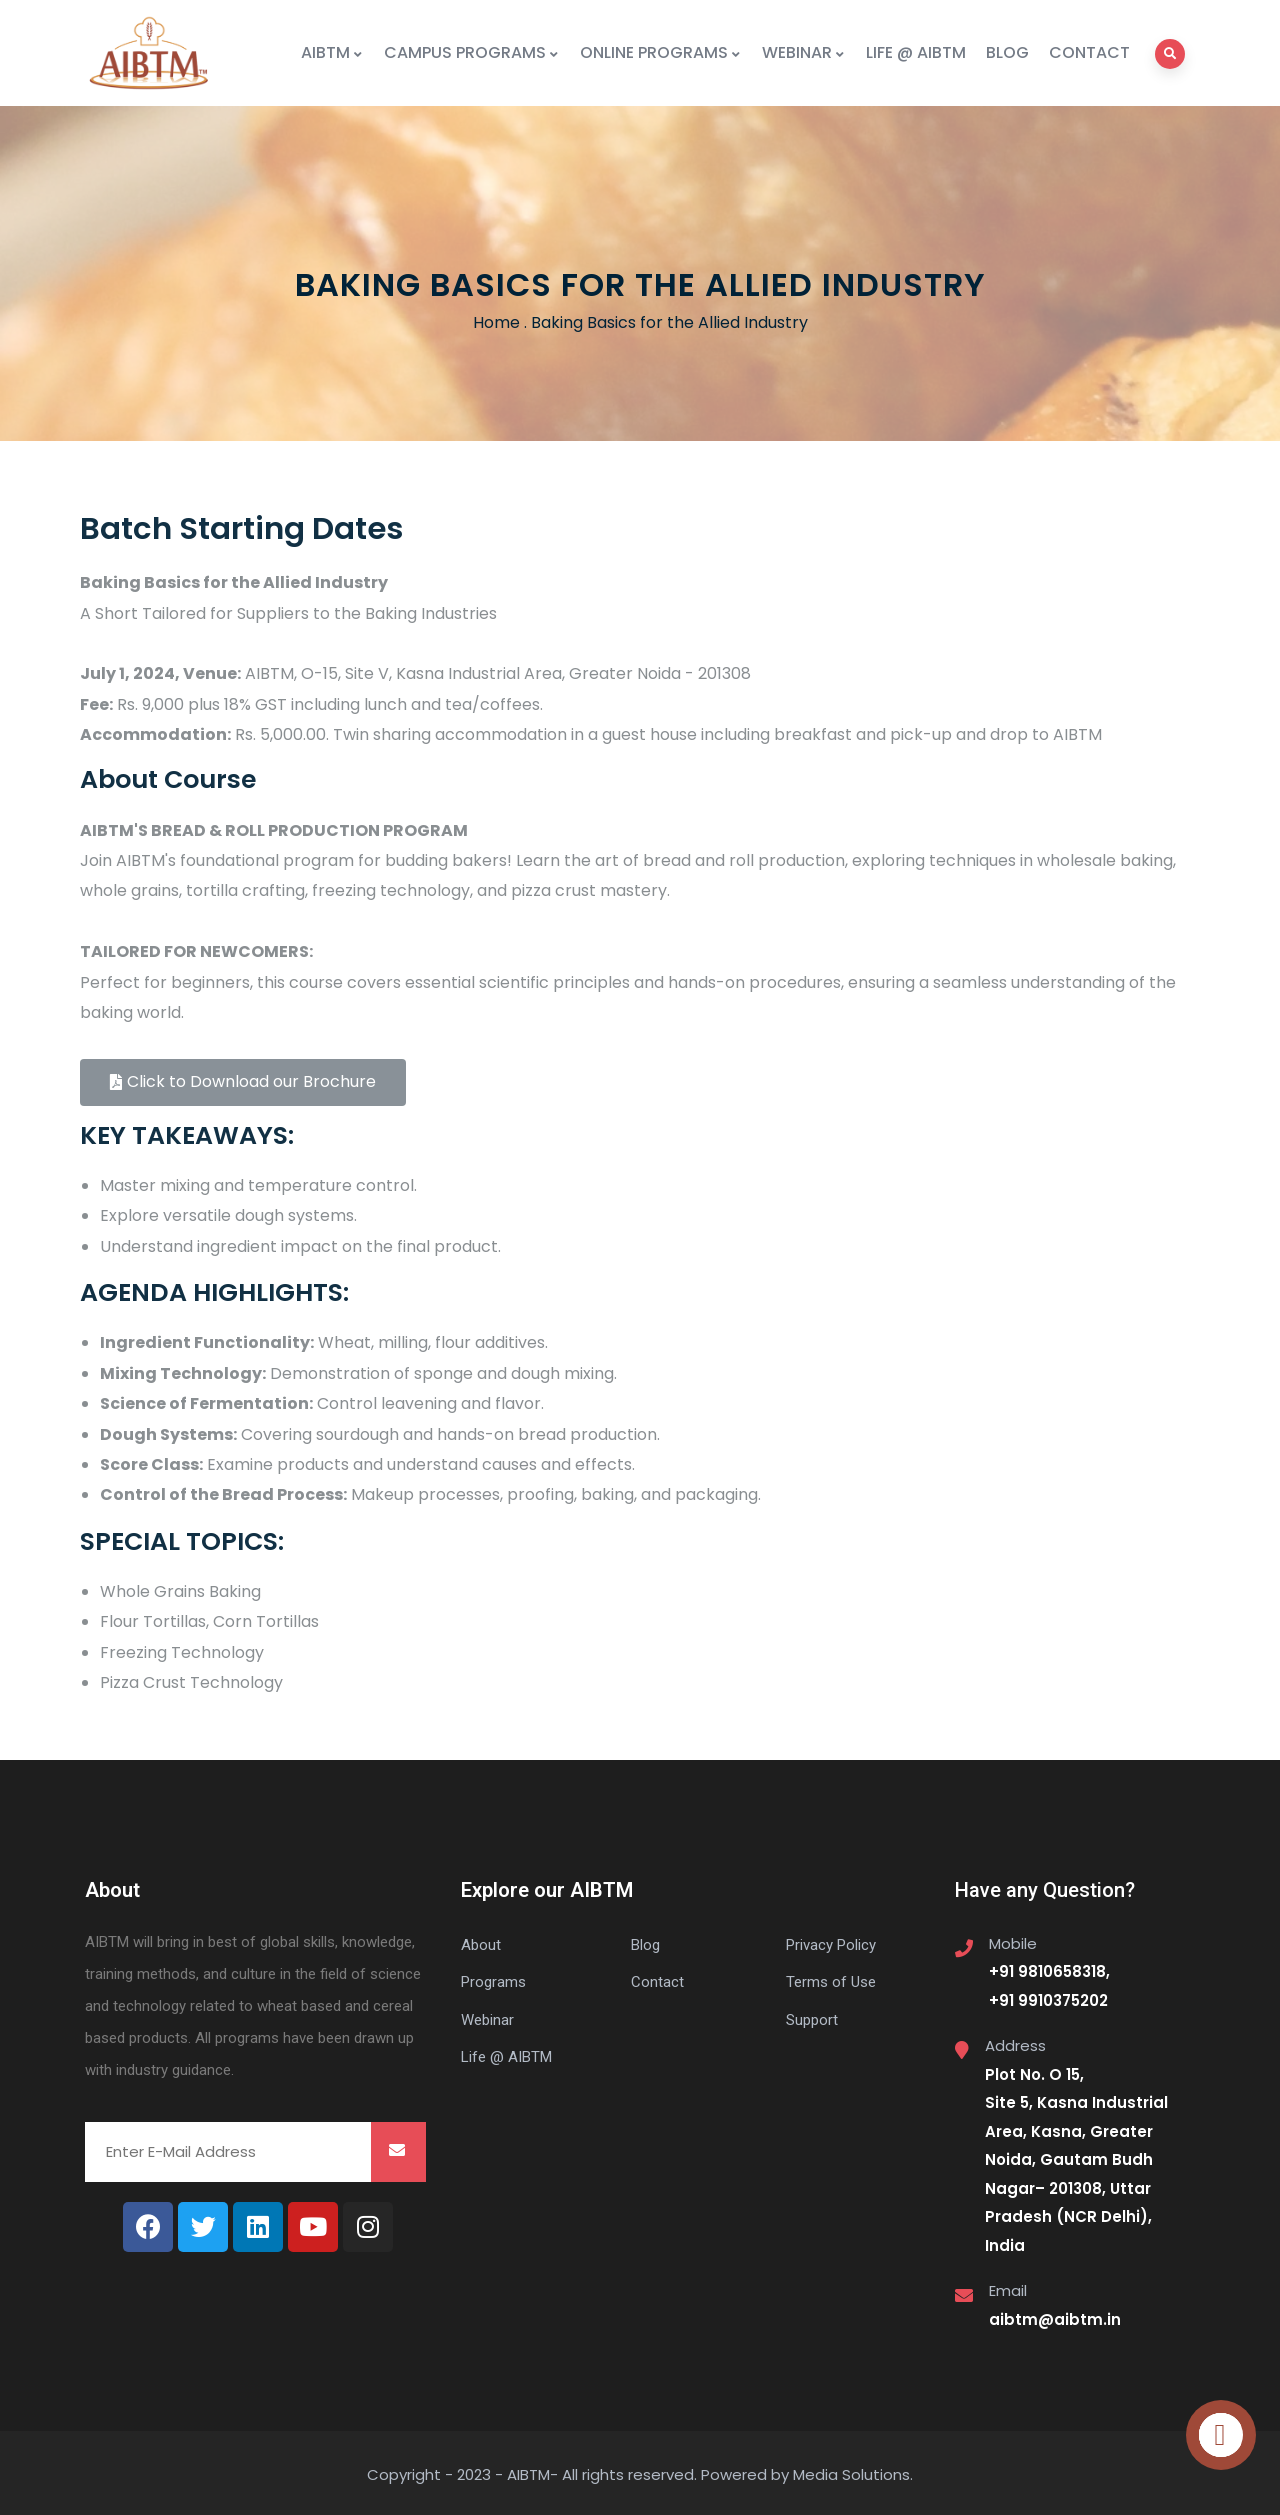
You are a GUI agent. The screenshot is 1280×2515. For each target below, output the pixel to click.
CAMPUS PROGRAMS (472, 52)
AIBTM (332, 52)
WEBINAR (804, 52)
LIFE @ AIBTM (916, 52)
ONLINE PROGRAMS (661, 52)
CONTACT (1089, 52)
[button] (243, 1082)
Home (496, 322)
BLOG (1007, 52)
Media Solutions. (853, 2474)
